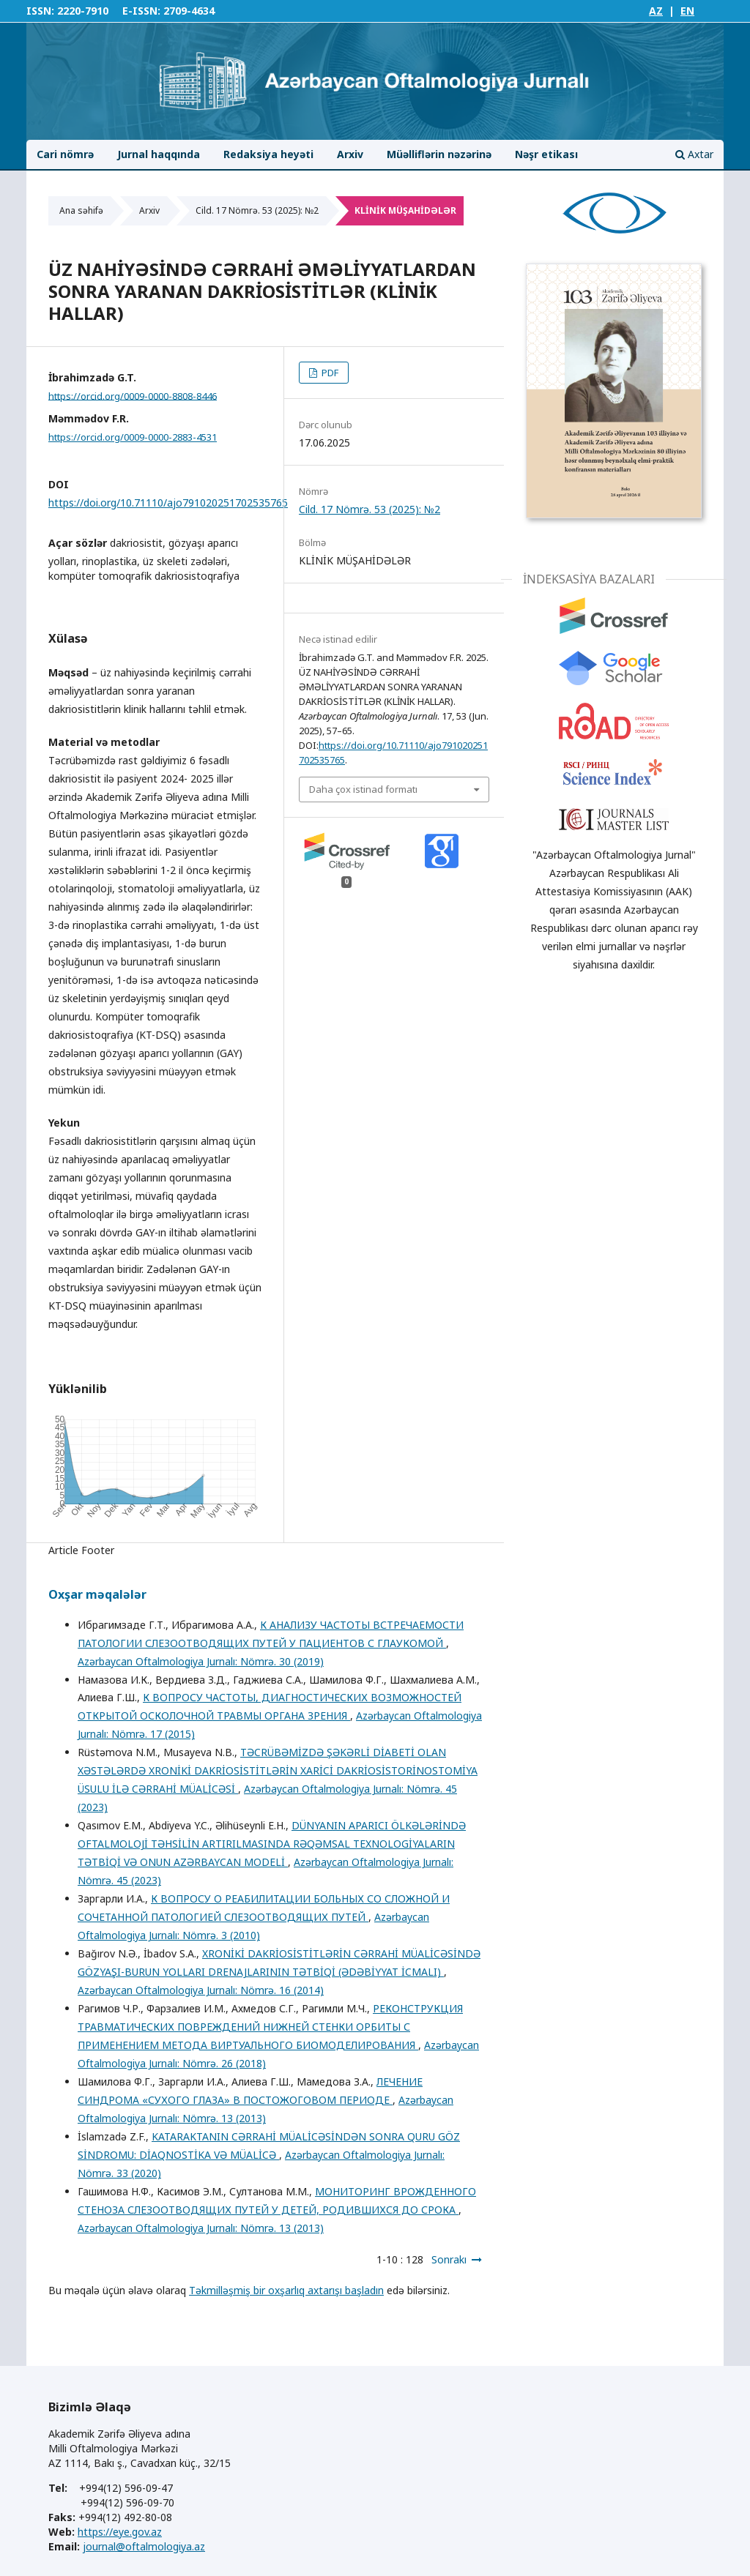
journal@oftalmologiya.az (144, 2546)
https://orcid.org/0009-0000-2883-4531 (132, 437)
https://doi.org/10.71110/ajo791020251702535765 (168, 502)
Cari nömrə (65, 154)
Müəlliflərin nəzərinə (439, 154)
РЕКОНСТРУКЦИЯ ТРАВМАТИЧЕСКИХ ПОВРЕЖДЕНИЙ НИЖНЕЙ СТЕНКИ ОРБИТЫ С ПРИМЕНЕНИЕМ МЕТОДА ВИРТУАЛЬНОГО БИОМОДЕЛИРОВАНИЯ (270, 2026)
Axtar (694, 154)
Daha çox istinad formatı (363, 789)
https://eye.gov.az (120, 2532)
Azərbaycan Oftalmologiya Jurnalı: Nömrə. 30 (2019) (201, 1661)
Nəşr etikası (546, 154)
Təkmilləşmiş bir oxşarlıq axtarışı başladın (286, 2290)
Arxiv (350, 154)
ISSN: (40, 11)
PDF (328, 372)
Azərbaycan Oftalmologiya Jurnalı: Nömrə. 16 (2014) (201, 1990)
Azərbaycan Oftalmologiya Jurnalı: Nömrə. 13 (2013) (201, 2228)
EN (687, 11)
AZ (656, 11)
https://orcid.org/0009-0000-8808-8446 (132, 395)
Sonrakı (449, 2259)
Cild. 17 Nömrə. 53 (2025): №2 (257, 210)
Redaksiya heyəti (268, 154)
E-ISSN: (141, 11)
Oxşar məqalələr (97, 1594)
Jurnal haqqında (158, 154)
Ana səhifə (81, 210)
